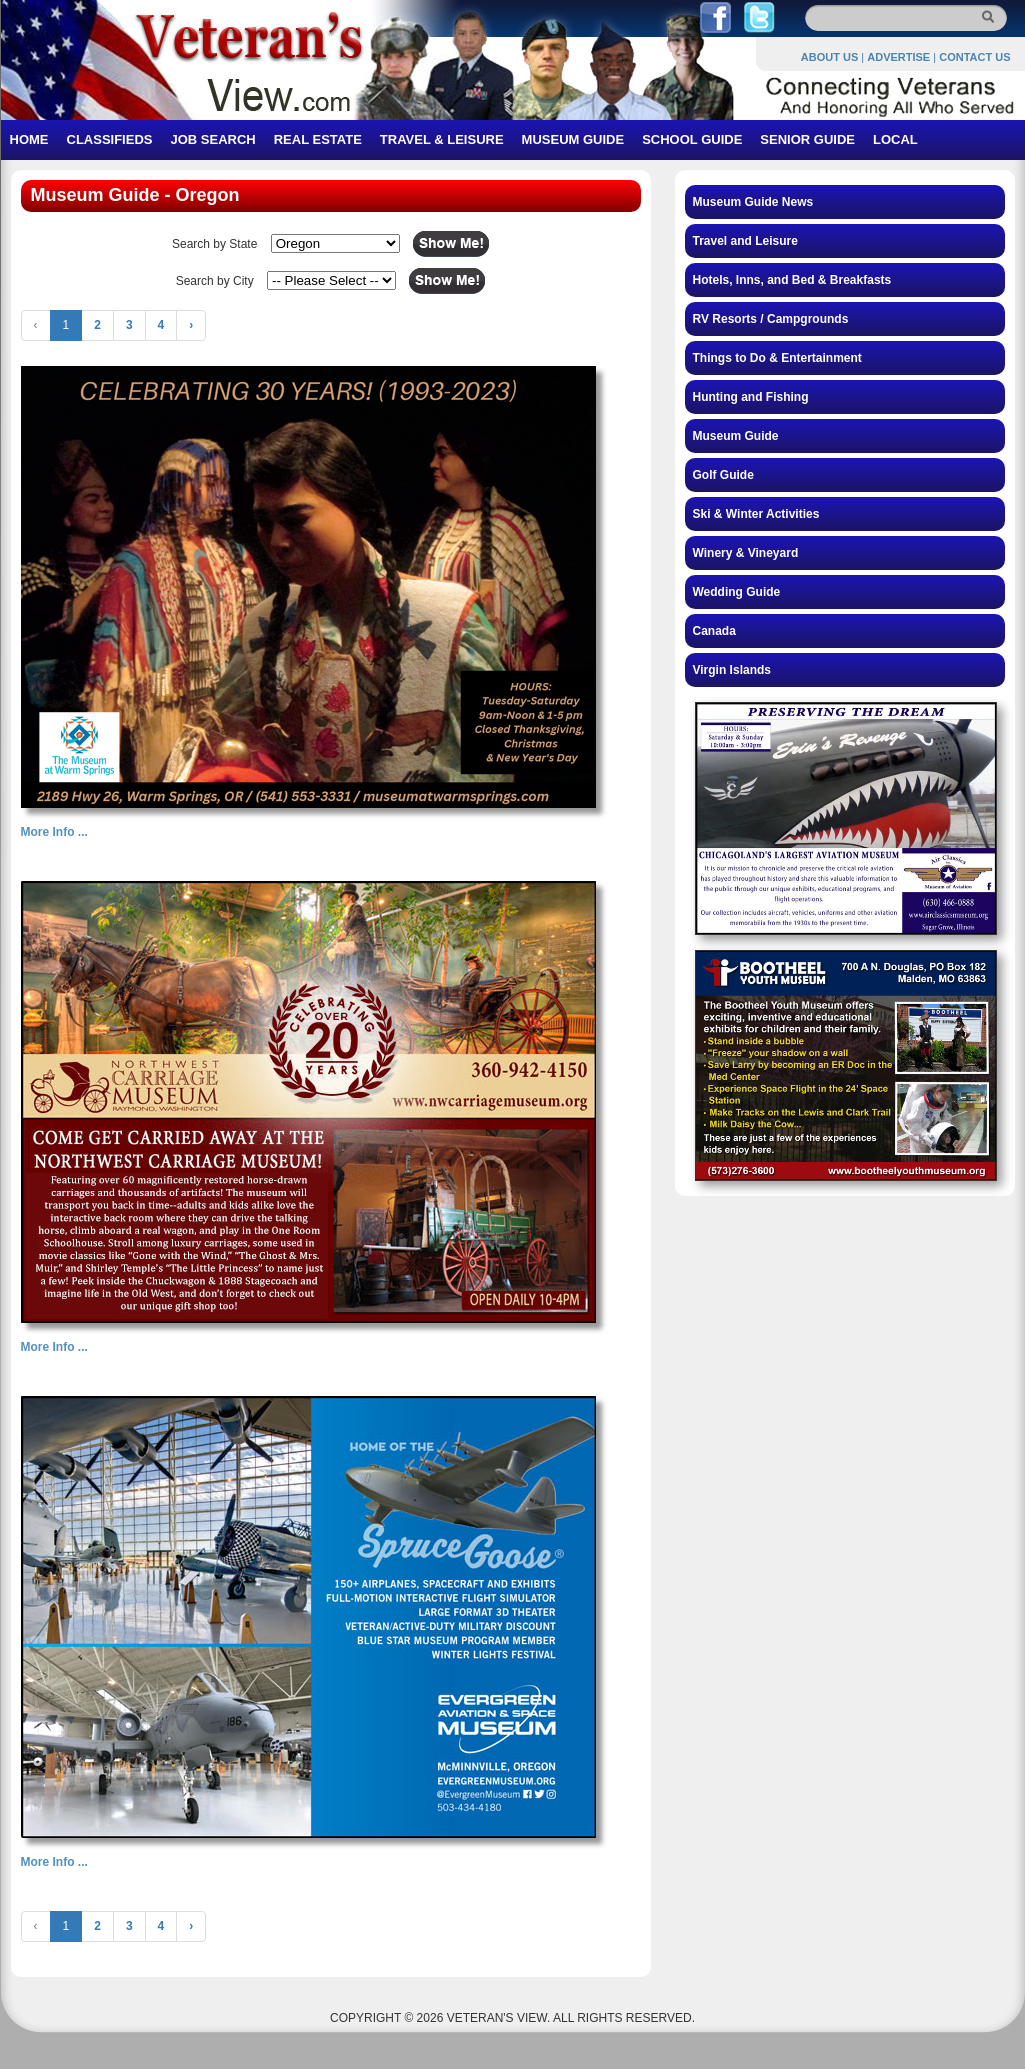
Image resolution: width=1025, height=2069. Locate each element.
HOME (29, 139)
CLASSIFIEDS (110, 139)
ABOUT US (829, 57)
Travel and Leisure (745, 241)
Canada (714, 631)
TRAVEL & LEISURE (442, 139)
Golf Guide (723, 475)
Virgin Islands (732, 670)
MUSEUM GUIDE (573, 139)
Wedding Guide (737, 592)
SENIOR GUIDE (807, 139)
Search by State (214, 244)
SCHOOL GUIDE (692, 139)
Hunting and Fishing (751, 397)
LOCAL (895, 139)
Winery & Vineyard (746, 553)
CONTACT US (974, 57)
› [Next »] (191, 325)
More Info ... (54, 832)
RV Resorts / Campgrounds (771, 319)
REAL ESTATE (318, 139)
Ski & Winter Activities (756, 514)
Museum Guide (736, 436)
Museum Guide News (753, 202)
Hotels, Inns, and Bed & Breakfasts (792, 280)
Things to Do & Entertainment (777, 358)
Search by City (215, 281)
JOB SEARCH (212, 139)
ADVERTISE (898, 57)
